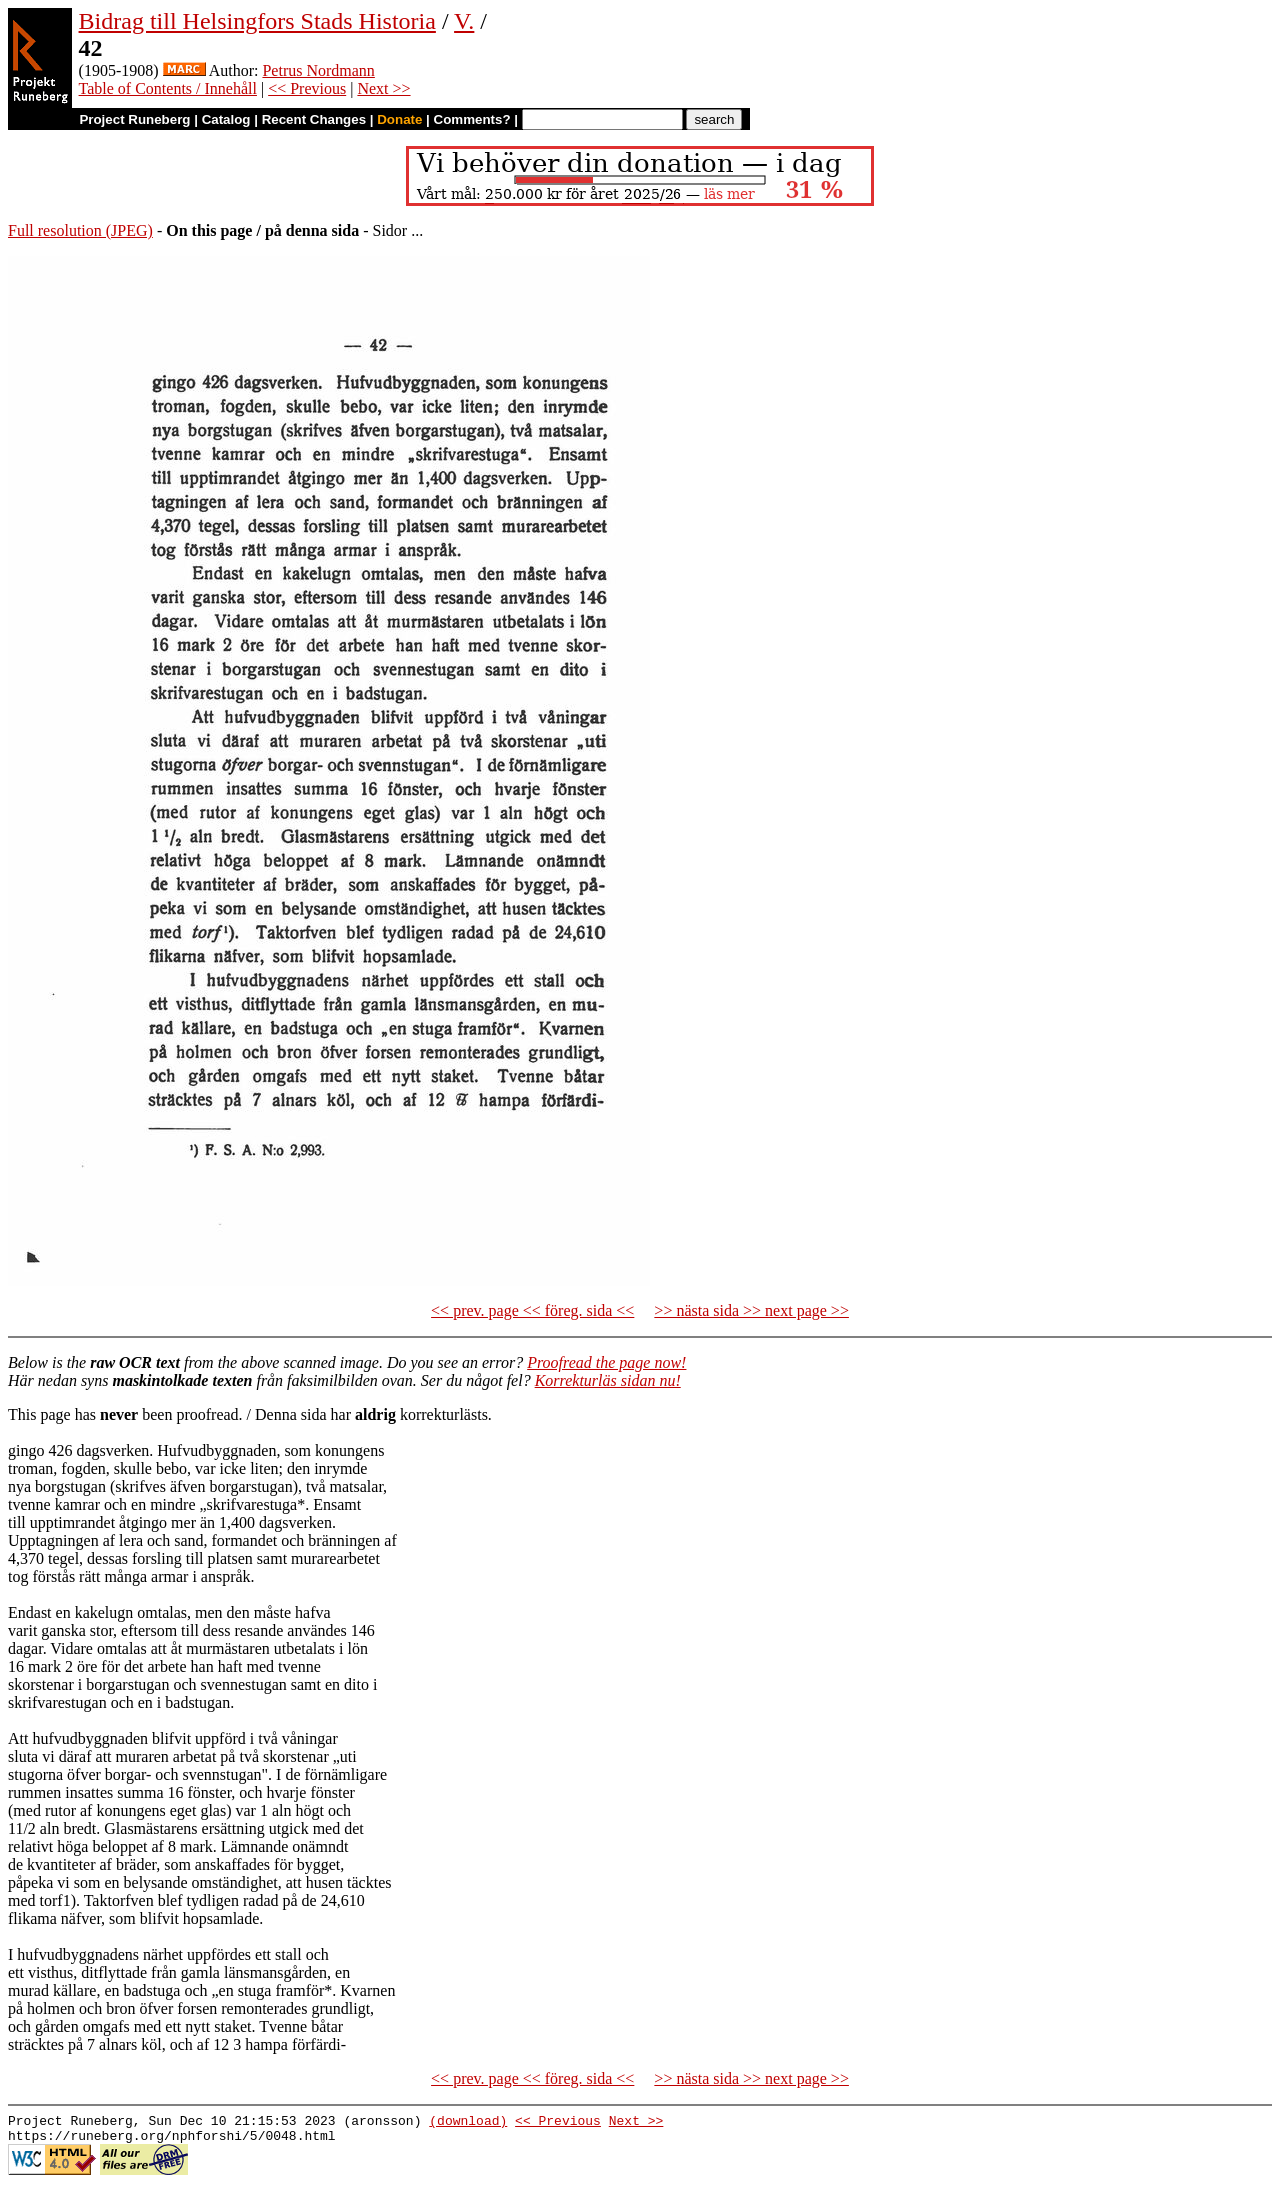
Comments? (472, 119)
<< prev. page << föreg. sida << (532, 1310)
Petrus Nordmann (318, 70)
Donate (399, 119)
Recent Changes (314, 119)
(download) (468, 2123)
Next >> (383, 88)
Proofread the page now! (606, 1362)
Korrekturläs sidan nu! (608, 1380)
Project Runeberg (134, 119)
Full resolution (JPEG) (80, 230)
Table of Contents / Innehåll (168, 88)
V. (464, 21)
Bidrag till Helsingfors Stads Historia (257, 21)
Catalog (226, 119)
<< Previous (307, 88)
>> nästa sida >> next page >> (751, 1310)
